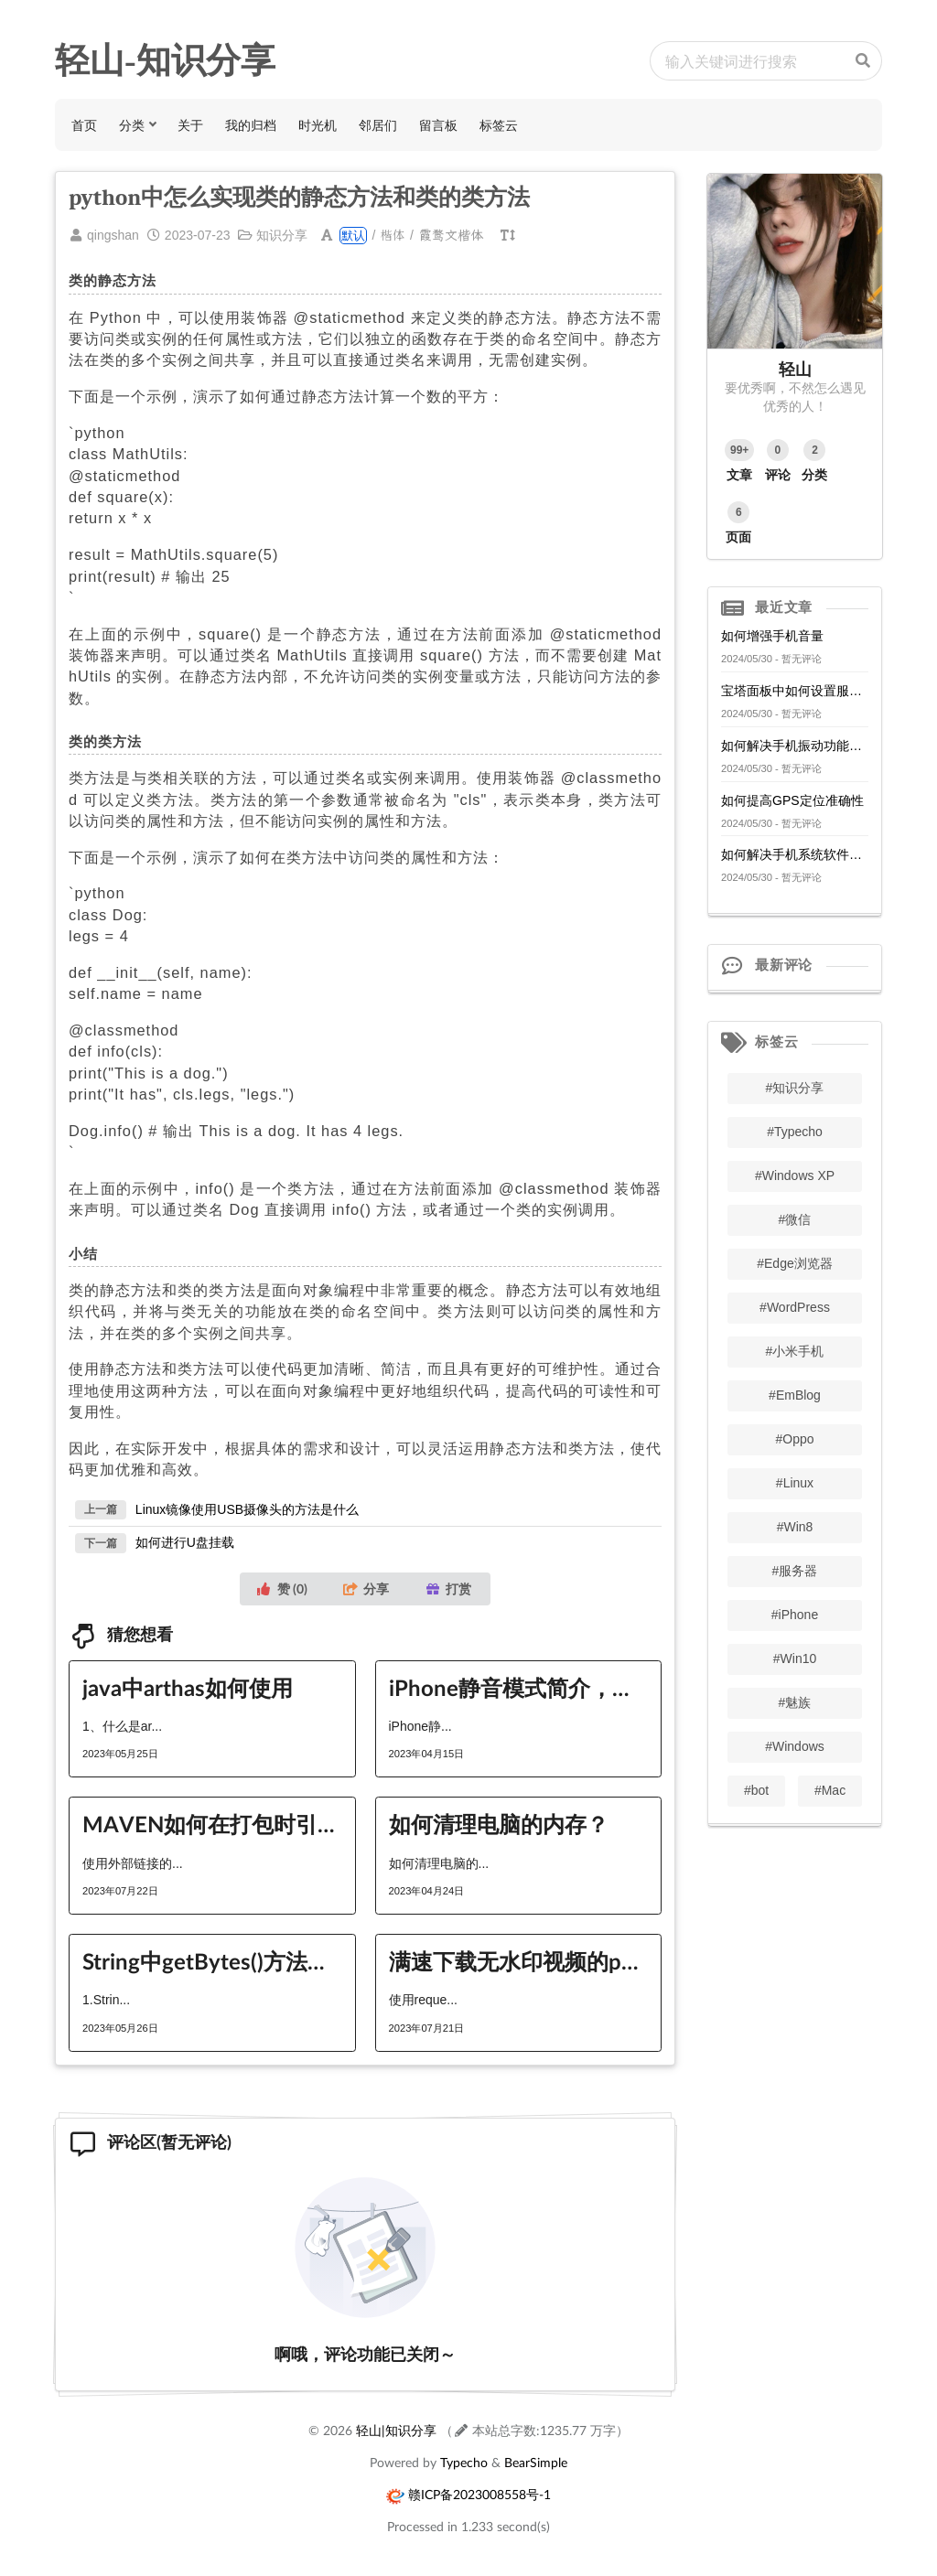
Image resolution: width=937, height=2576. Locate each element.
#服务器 (795, 1570)
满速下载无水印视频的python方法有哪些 (519, 1961)
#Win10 (794, 1658)
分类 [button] (132, 125)
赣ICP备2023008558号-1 (479, 2494)
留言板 (438, 125)
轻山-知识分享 (165, 60)
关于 (190, 125)
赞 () (281, 1588)
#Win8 (795, 1526)
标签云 (498, 125)
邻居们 (378, 125)
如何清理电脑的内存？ (499, 1823)
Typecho (464, 2462)
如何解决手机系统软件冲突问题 (794, 854)
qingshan (113, 235)
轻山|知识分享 (396, 2430)
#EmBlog (795, 1395)
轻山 (795, 369)
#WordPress (794, 1307)
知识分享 (281, 235)
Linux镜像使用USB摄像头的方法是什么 (247, 1508)
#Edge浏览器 (794, 1263)
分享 (366, 1588)
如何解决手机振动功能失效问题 (794, 745)
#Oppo (794, 1439)
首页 (84, 125)
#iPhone (794, 1614)
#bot (756, 1790)
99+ (739, 450)
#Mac (829, 1790)
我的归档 (250, 125)
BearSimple (535, 2462)
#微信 (795, 1219)
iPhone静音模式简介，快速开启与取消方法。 (519, 1687)
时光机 (317, 125)
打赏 (448, 1588)
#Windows (794, 1746)
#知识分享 (795, 1087)
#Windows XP (795, 1175)
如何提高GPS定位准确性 (792, 800)
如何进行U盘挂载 (184, 1542)
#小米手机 (795, 1351)
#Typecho (795, 1131)
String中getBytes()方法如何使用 (212, 1961)
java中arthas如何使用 (187, 1687)
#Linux (794, 1483)
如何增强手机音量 (772, 635)
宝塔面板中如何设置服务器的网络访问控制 (794, 690)
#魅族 (795, 1702)
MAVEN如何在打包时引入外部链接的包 (212, 1823)
